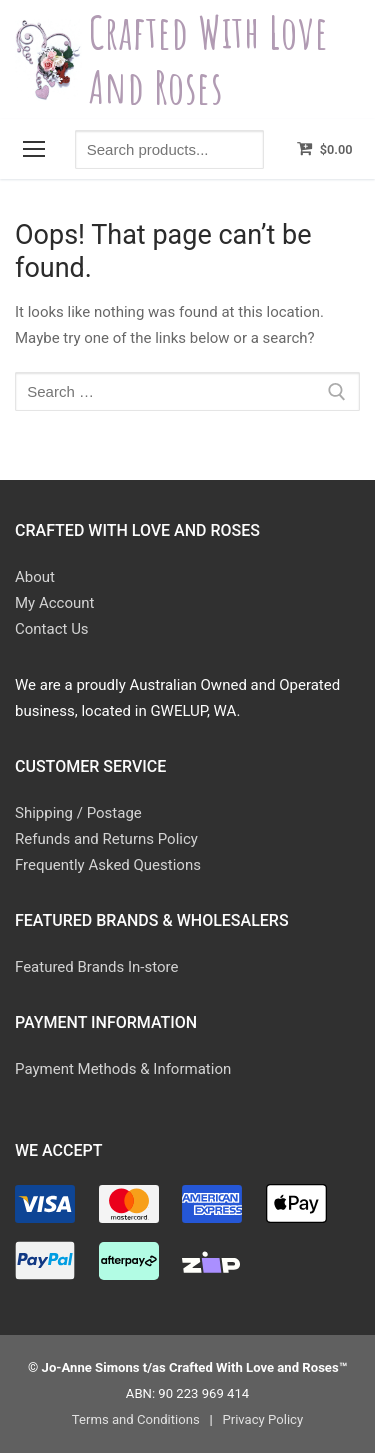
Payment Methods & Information (123, 1069)
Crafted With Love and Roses (208, 59)
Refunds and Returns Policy (106, 839)
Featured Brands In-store (96, 967)
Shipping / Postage (78, 813)
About (35, 577)
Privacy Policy (262, 1419)
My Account (54, 603)
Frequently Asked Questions (108, 865)
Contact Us (52, 629)
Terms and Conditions (136, 1419)
